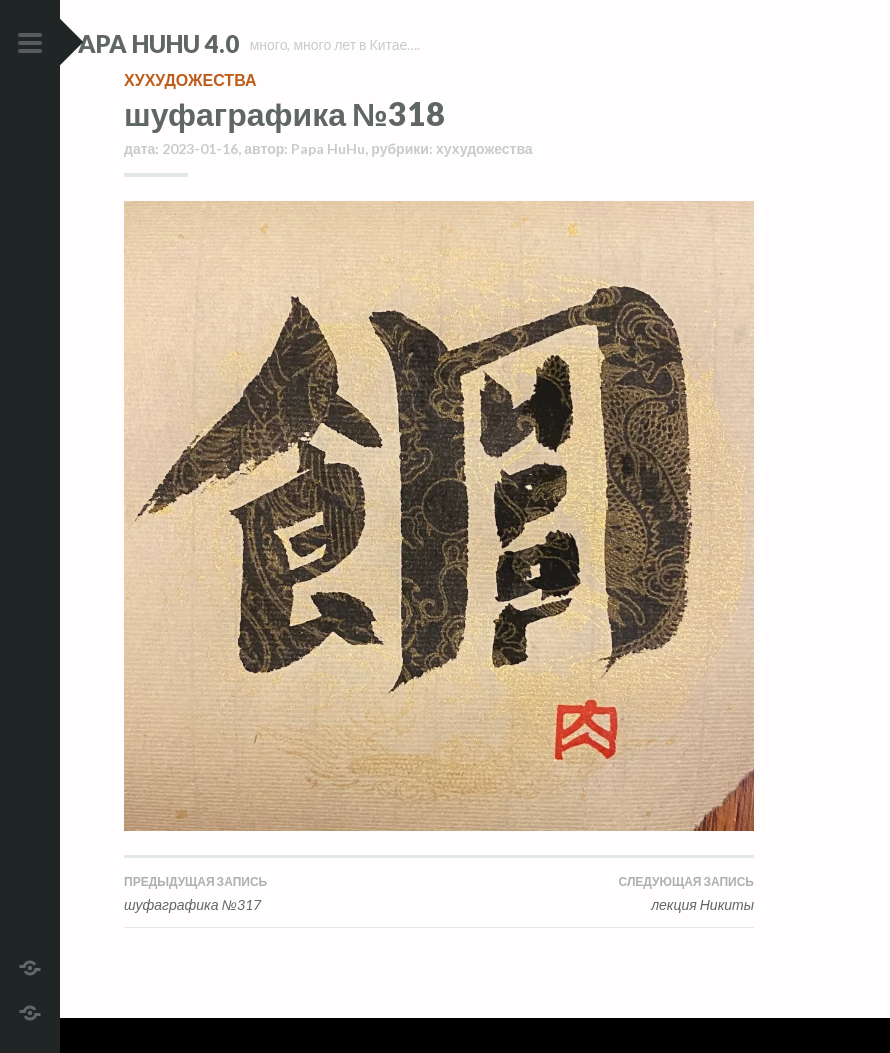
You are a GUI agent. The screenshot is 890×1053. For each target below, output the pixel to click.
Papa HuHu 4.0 (211, 43)
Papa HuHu (328, 183)
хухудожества (190, 114)
